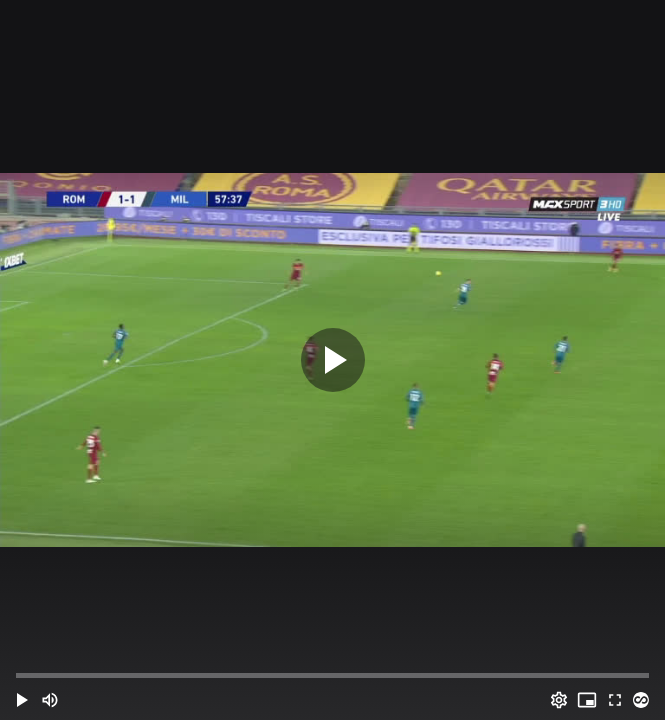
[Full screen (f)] (615, 700)
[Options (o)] (559, 700)
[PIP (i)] (587, 700)
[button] (22, 700)
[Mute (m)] (50, 700)
